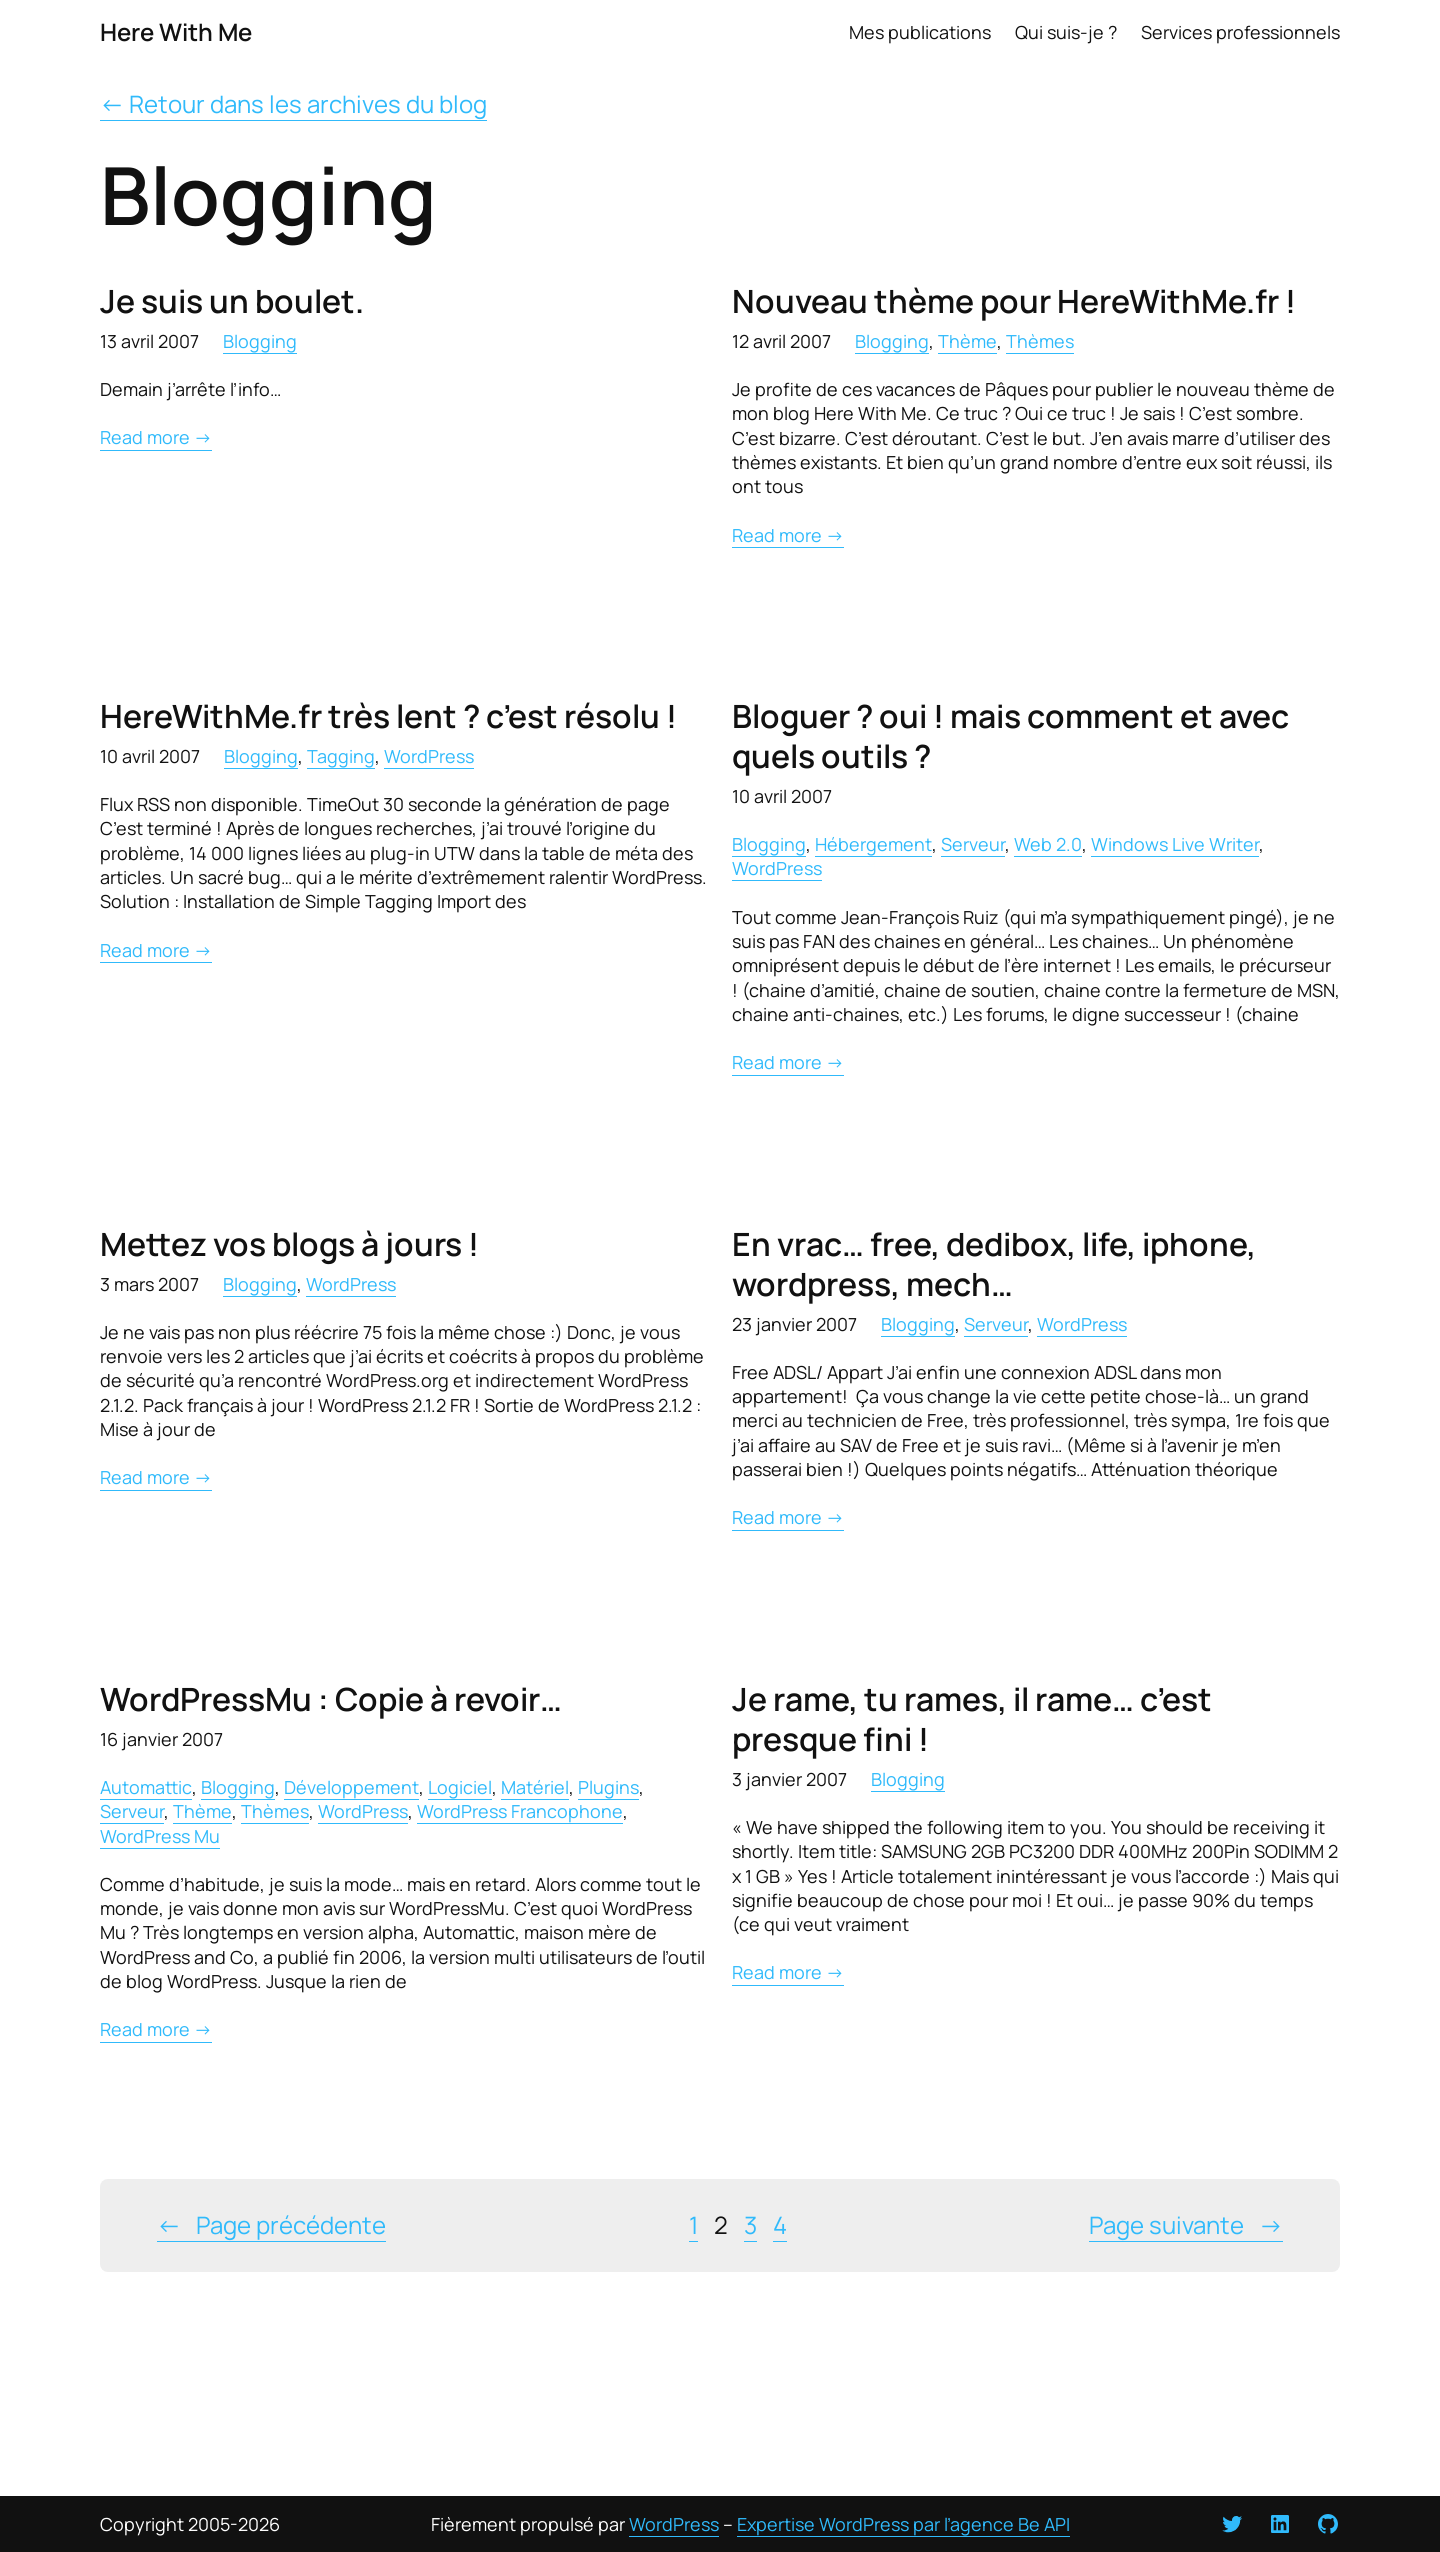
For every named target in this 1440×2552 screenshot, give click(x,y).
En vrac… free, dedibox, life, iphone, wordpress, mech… (994, 1264)
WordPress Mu (160, 1836)
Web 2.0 (1048, 844)
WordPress (429, 756)
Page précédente (271, 2225)
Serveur (973, 844)
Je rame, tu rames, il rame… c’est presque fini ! (972, 1719)
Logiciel (460, 1787)
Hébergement (873, 844)
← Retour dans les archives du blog (293, 103)
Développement (351, 1787)
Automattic (146, 1787)
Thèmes (1040, 341)
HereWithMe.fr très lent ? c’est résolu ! (388, 716)
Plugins (608, 1787)
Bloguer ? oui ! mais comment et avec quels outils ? (1010, 736)
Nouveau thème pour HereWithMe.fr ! (1014, 301)
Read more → (156, 437)
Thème (967, 341)
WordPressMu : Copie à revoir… (331, 1699)
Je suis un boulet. (232, 301)
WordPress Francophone (520, 1811)
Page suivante (1186, 2225)
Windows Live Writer (1175, 844)
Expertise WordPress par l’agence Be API (903, 2524)
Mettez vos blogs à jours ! (289, 1244)
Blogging (260, 341)
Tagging (341, 756)
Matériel (535, 1787)
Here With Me (176, 31)
